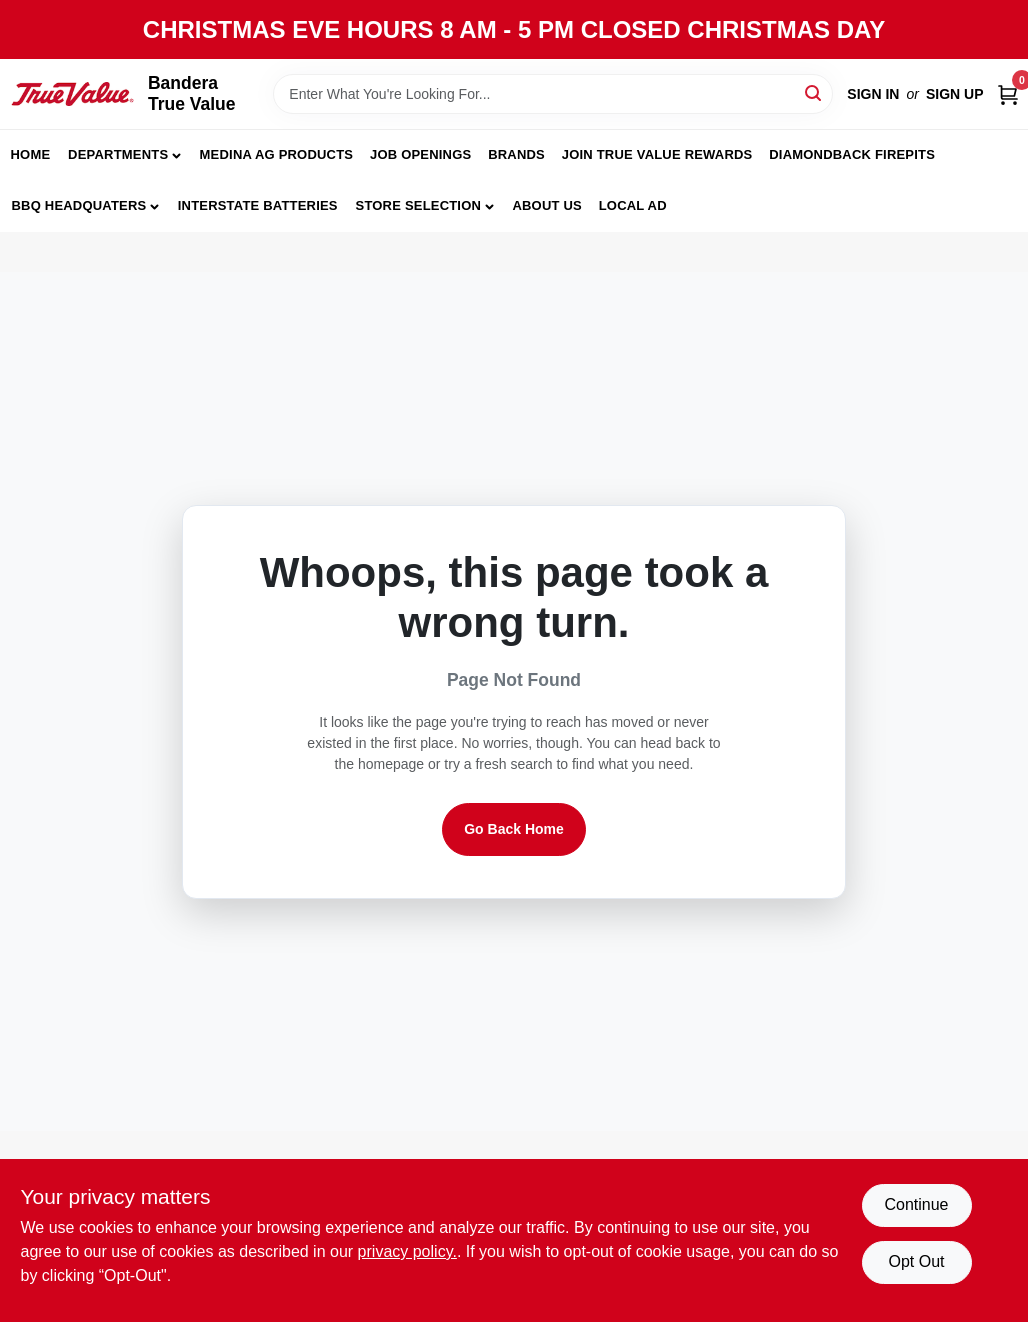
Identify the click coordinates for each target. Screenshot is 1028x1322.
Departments (118, 154)
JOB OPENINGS (420, 154)
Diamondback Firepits (852, 154)
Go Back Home (514, 829)
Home (31, 154)
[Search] (814, 92)
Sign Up (955, 94)
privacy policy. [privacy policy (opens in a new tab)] (407, 1251)
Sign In (873, 94)
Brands (516, 154)
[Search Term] (553, 94)
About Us (547, 205)
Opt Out (916, 1261)
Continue (916, 1204)
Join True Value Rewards (657, 154)
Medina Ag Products (277, 154)
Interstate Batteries (258, 205)
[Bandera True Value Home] (72, 94)
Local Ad (633, 205)
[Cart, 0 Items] (1008, 94)
